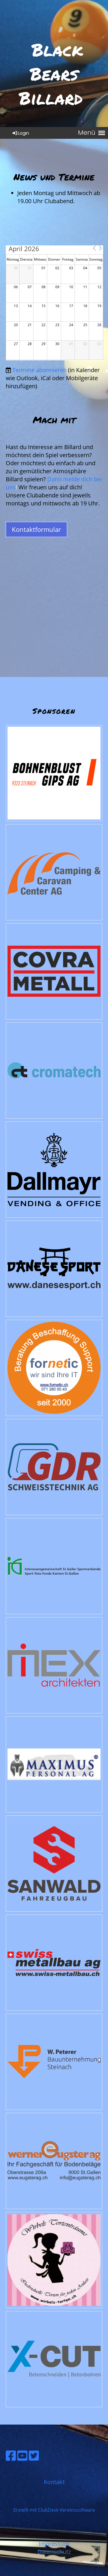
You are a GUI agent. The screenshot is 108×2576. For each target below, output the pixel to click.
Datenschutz (54, 2552)
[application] (54, 302)
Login (20, 133)
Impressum (54, 2544)
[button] (94, 248)
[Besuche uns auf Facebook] (11, 2455)
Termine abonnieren (39, 370)
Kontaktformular (36, 529)
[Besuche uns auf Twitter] (34, 2455)
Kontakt (54, 2482)
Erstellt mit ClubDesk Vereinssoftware (54, 2510)
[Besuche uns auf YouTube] (22, 2455)
